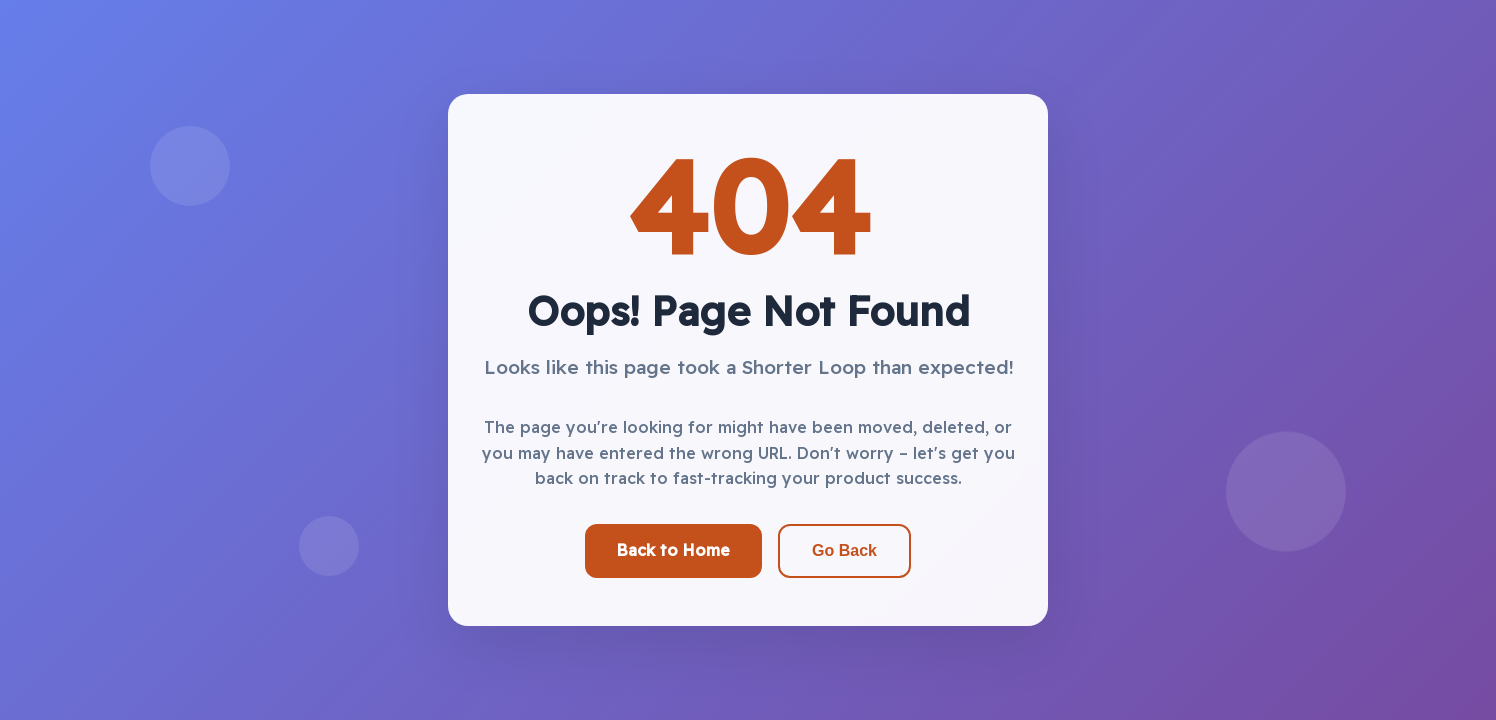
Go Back (844, 550)
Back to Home (673, 550)
